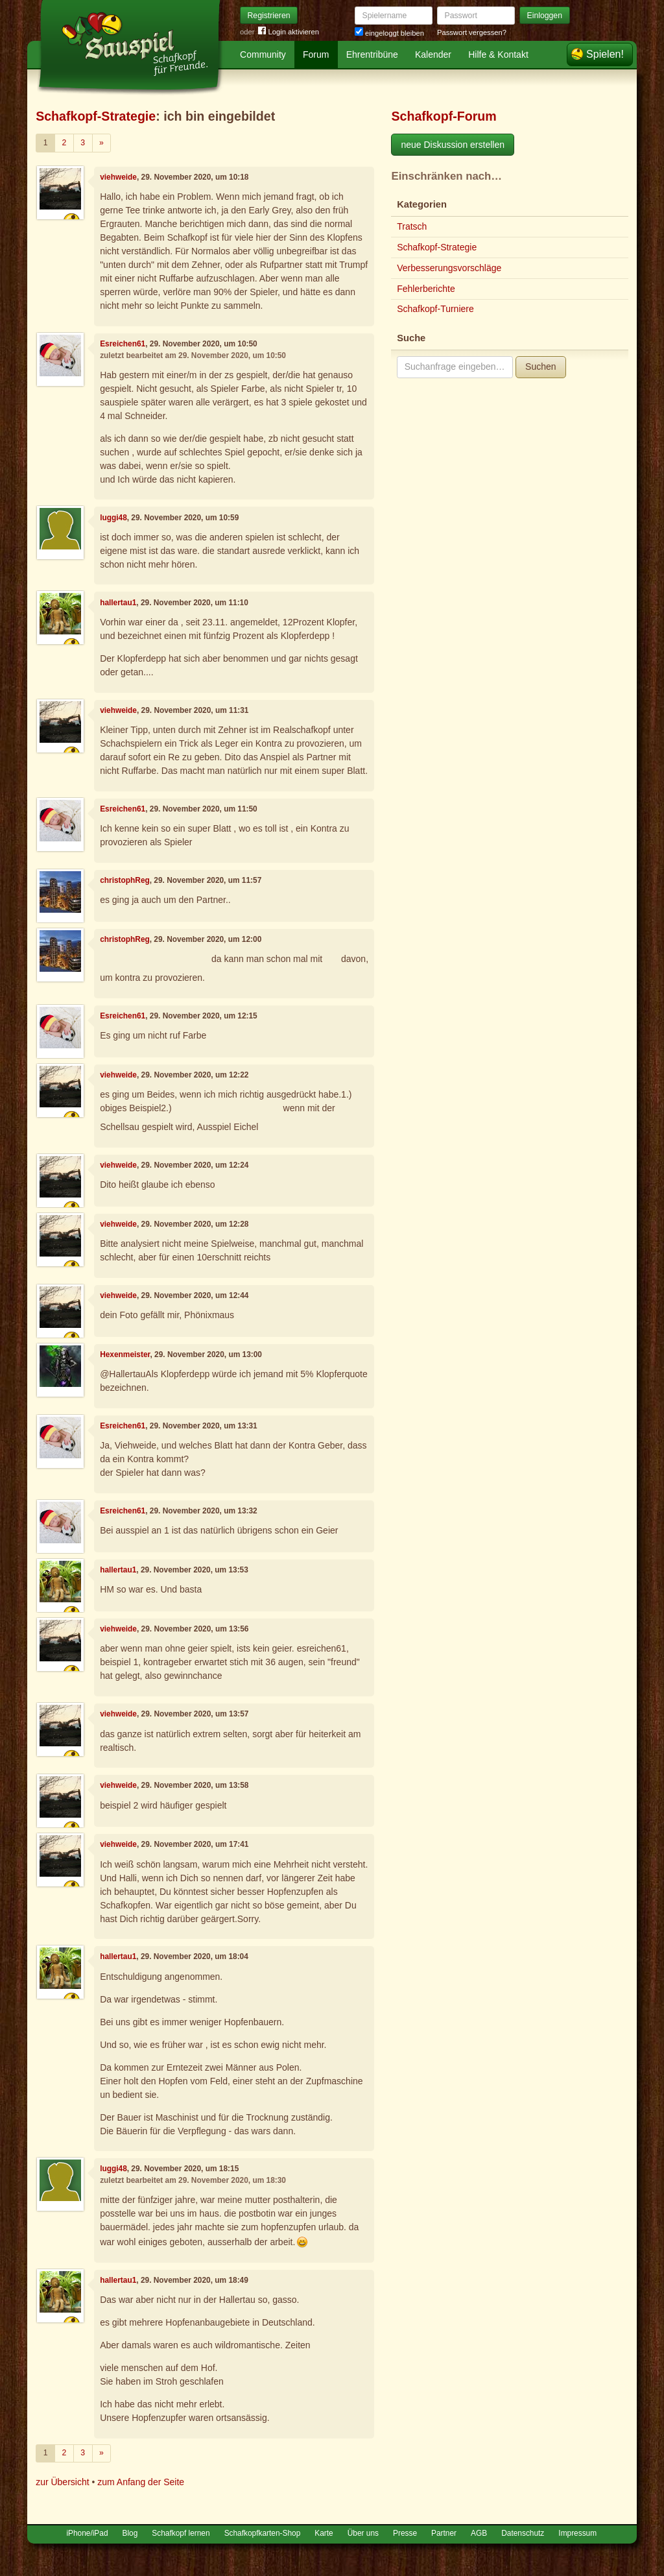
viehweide (118, 177)
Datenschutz (522, 2533)
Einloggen (545, 15)
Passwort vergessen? (471, 32)
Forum (316, 54)
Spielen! (605, 54)
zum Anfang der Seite (140, 2482)
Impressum (577, 2533)
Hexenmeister (125, 1354)
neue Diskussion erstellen (452, 144)
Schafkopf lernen (180, 2533)
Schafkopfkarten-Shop (262, 2533)
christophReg (125, 880)
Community (263, 54)
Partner (443, 2533)
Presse (405, 2533)
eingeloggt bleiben (389, 33)
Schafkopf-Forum (443, 116)
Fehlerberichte (426, 288)
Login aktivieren (288, 32)
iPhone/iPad (87, 2533)
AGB (479, 2533)
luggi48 (113, 517)
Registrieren (269, 15)
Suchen (540, 366)
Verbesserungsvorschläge (449, 268)
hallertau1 (118, 602)
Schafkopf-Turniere (435, 309)
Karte (323, 2533)
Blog (130, 2533)
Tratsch (412, 226)
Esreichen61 (122, 343)
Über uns (363, 2533)
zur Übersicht (62, 2482)
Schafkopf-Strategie (96, 116)
